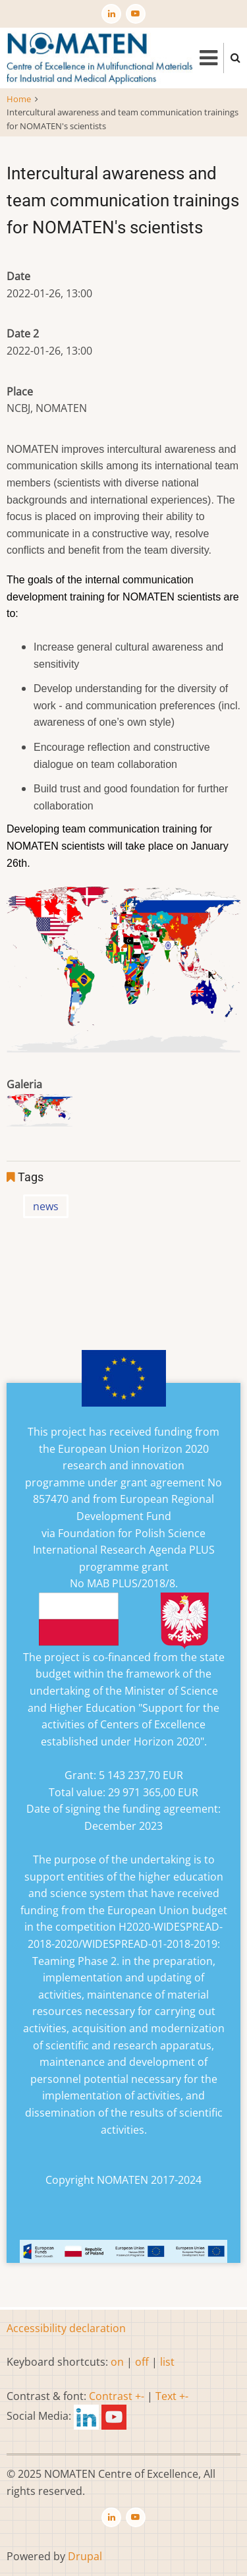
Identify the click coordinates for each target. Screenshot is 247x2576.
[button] (39, 1114)
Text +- (171, 2396)
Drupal (85, 2556)
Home (19, 99)
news (46, 1206)
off (142, 2362)
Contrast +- (116, 2396)
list (167, 2362)
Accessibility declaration (66, 2328)
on (117, 2362)
